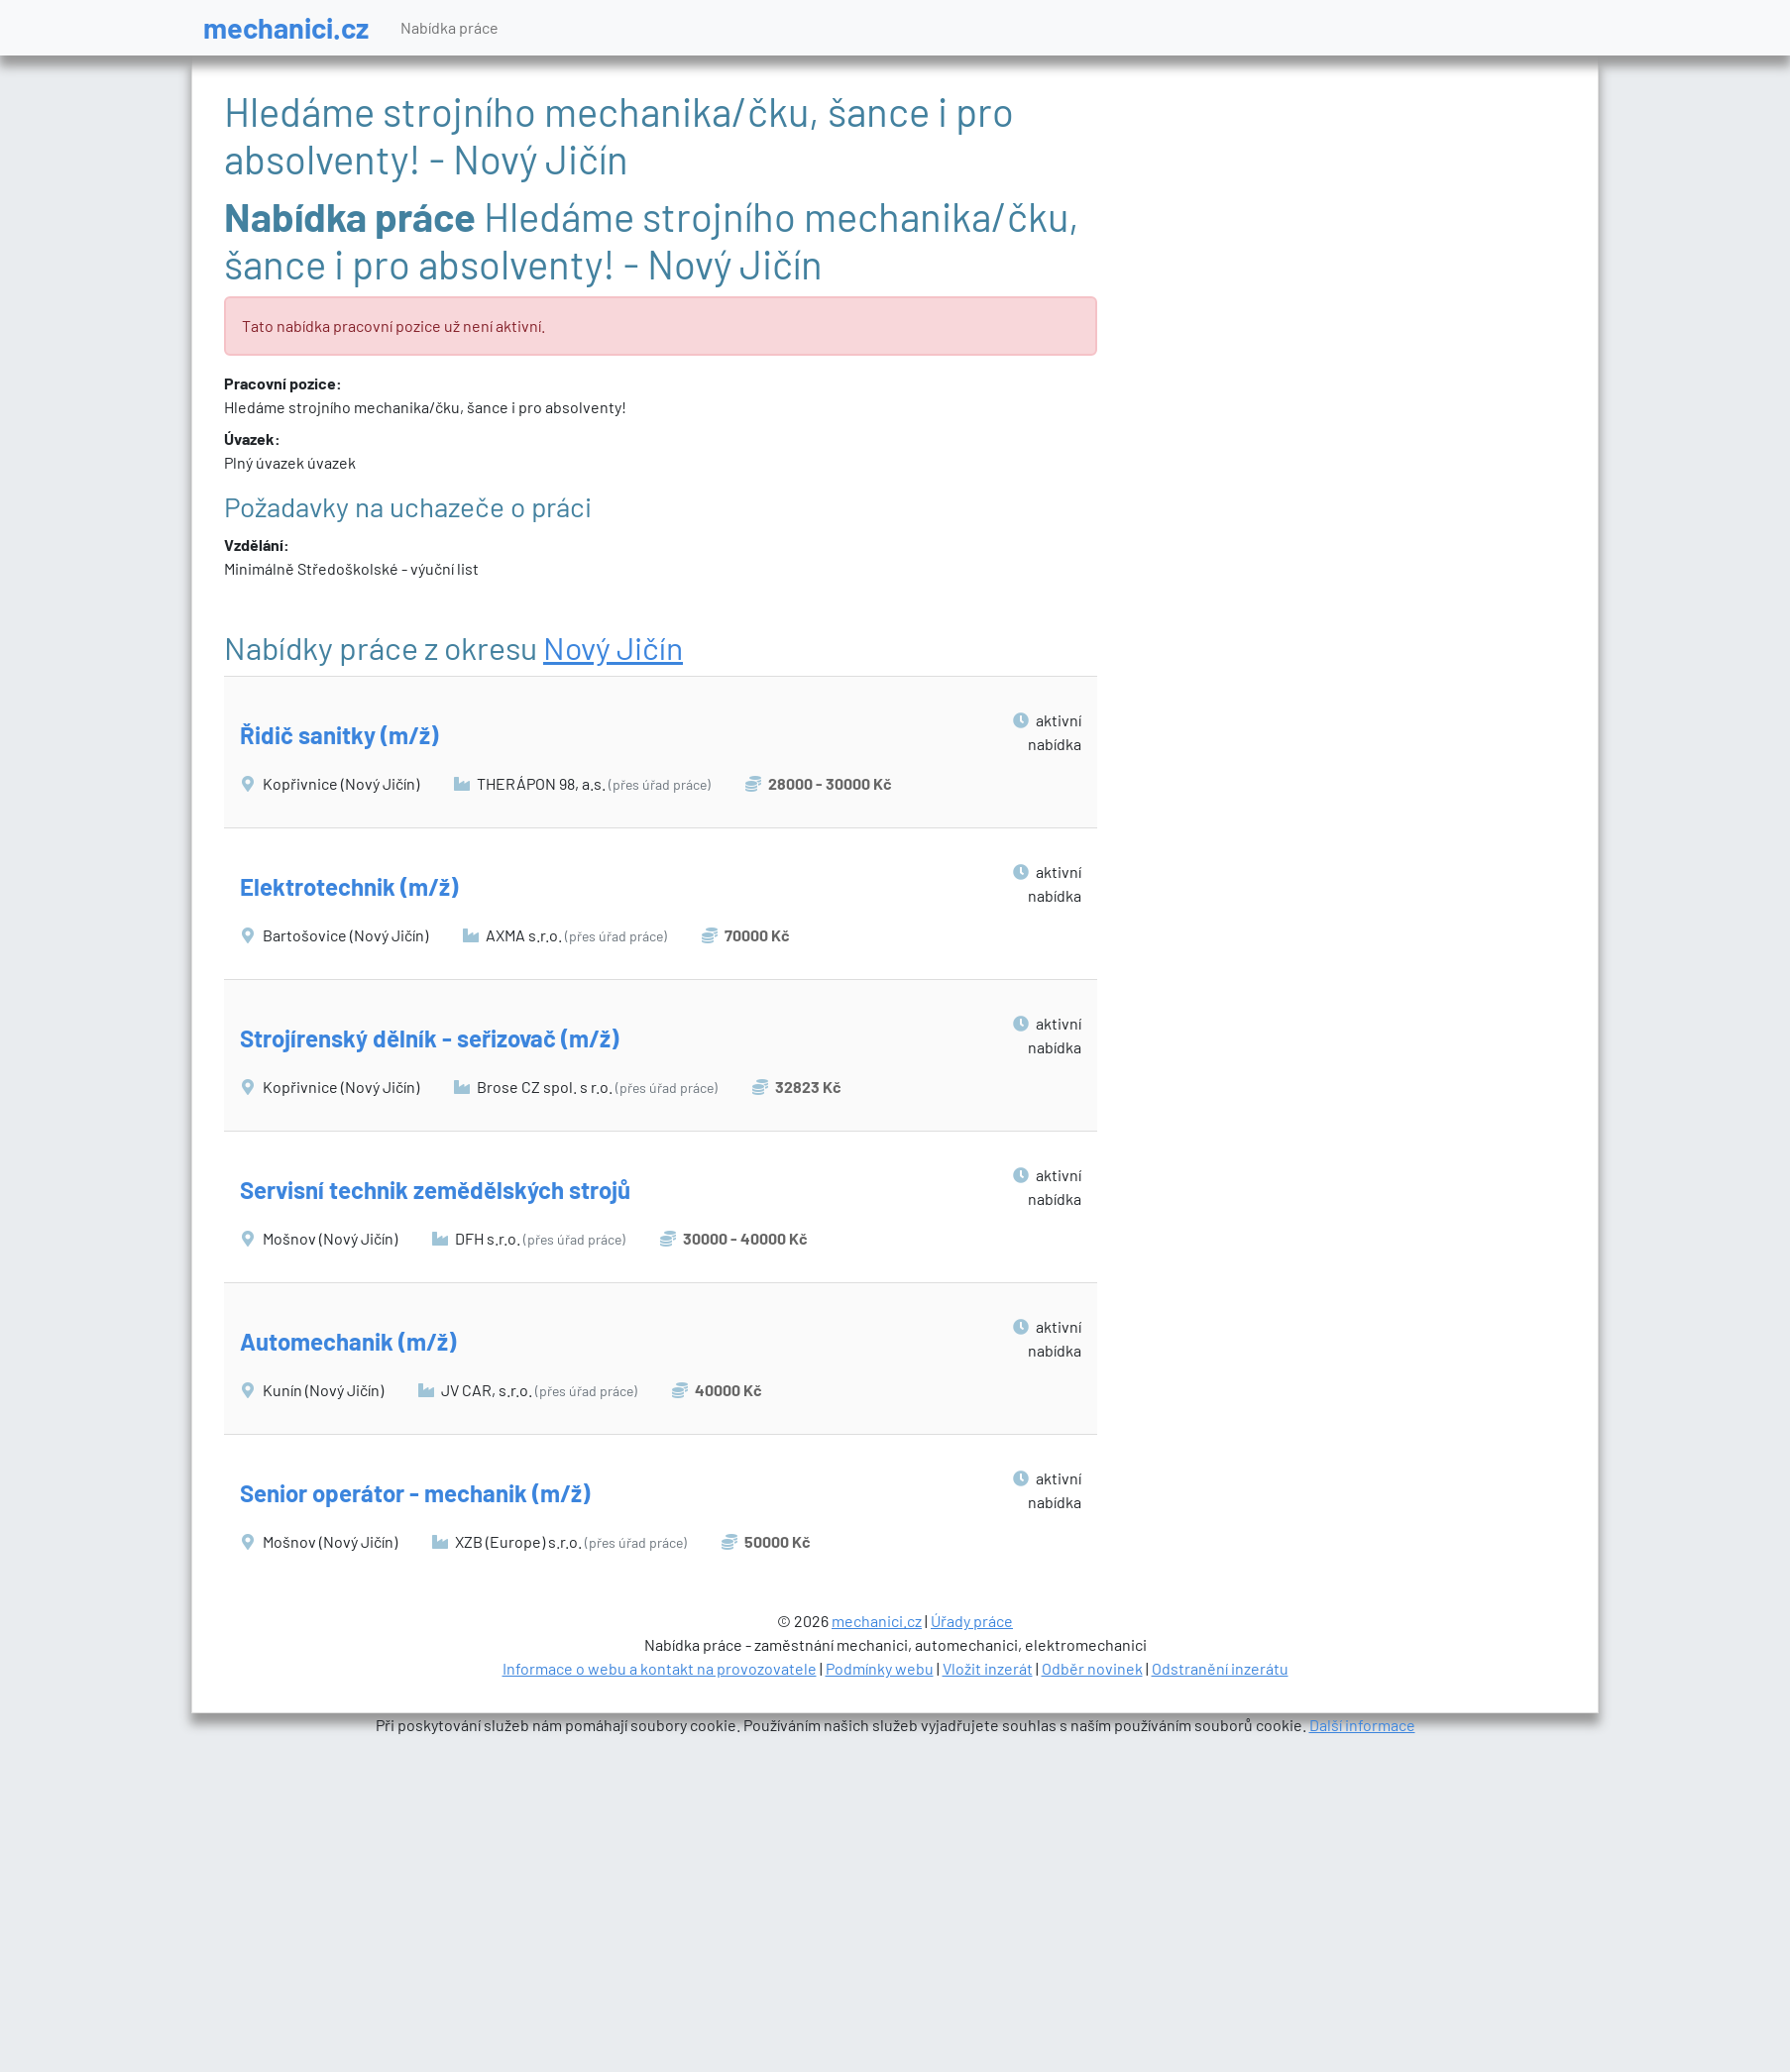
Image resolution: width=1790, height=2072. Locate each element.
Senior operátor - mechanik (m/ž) (415, 1492)
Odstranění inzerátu (1220, 1668)
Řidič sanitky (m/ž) (339, 734)
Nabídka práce (449, 27)
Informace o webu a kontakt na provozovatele (660, 1668)
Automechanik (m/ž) (348, 1341)
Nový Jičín (613, 647)
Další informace (1362, 1724)
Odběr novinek (1092, 1668)
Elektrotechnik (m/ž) (349, 886)
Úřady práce (972, 1620)
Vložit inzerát (988, 1668)
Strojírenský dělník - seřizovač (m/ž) (429, 1038)
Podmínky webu (880, 1668)
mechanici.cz (286, 27)
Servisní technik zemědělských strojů (435, 1189)
